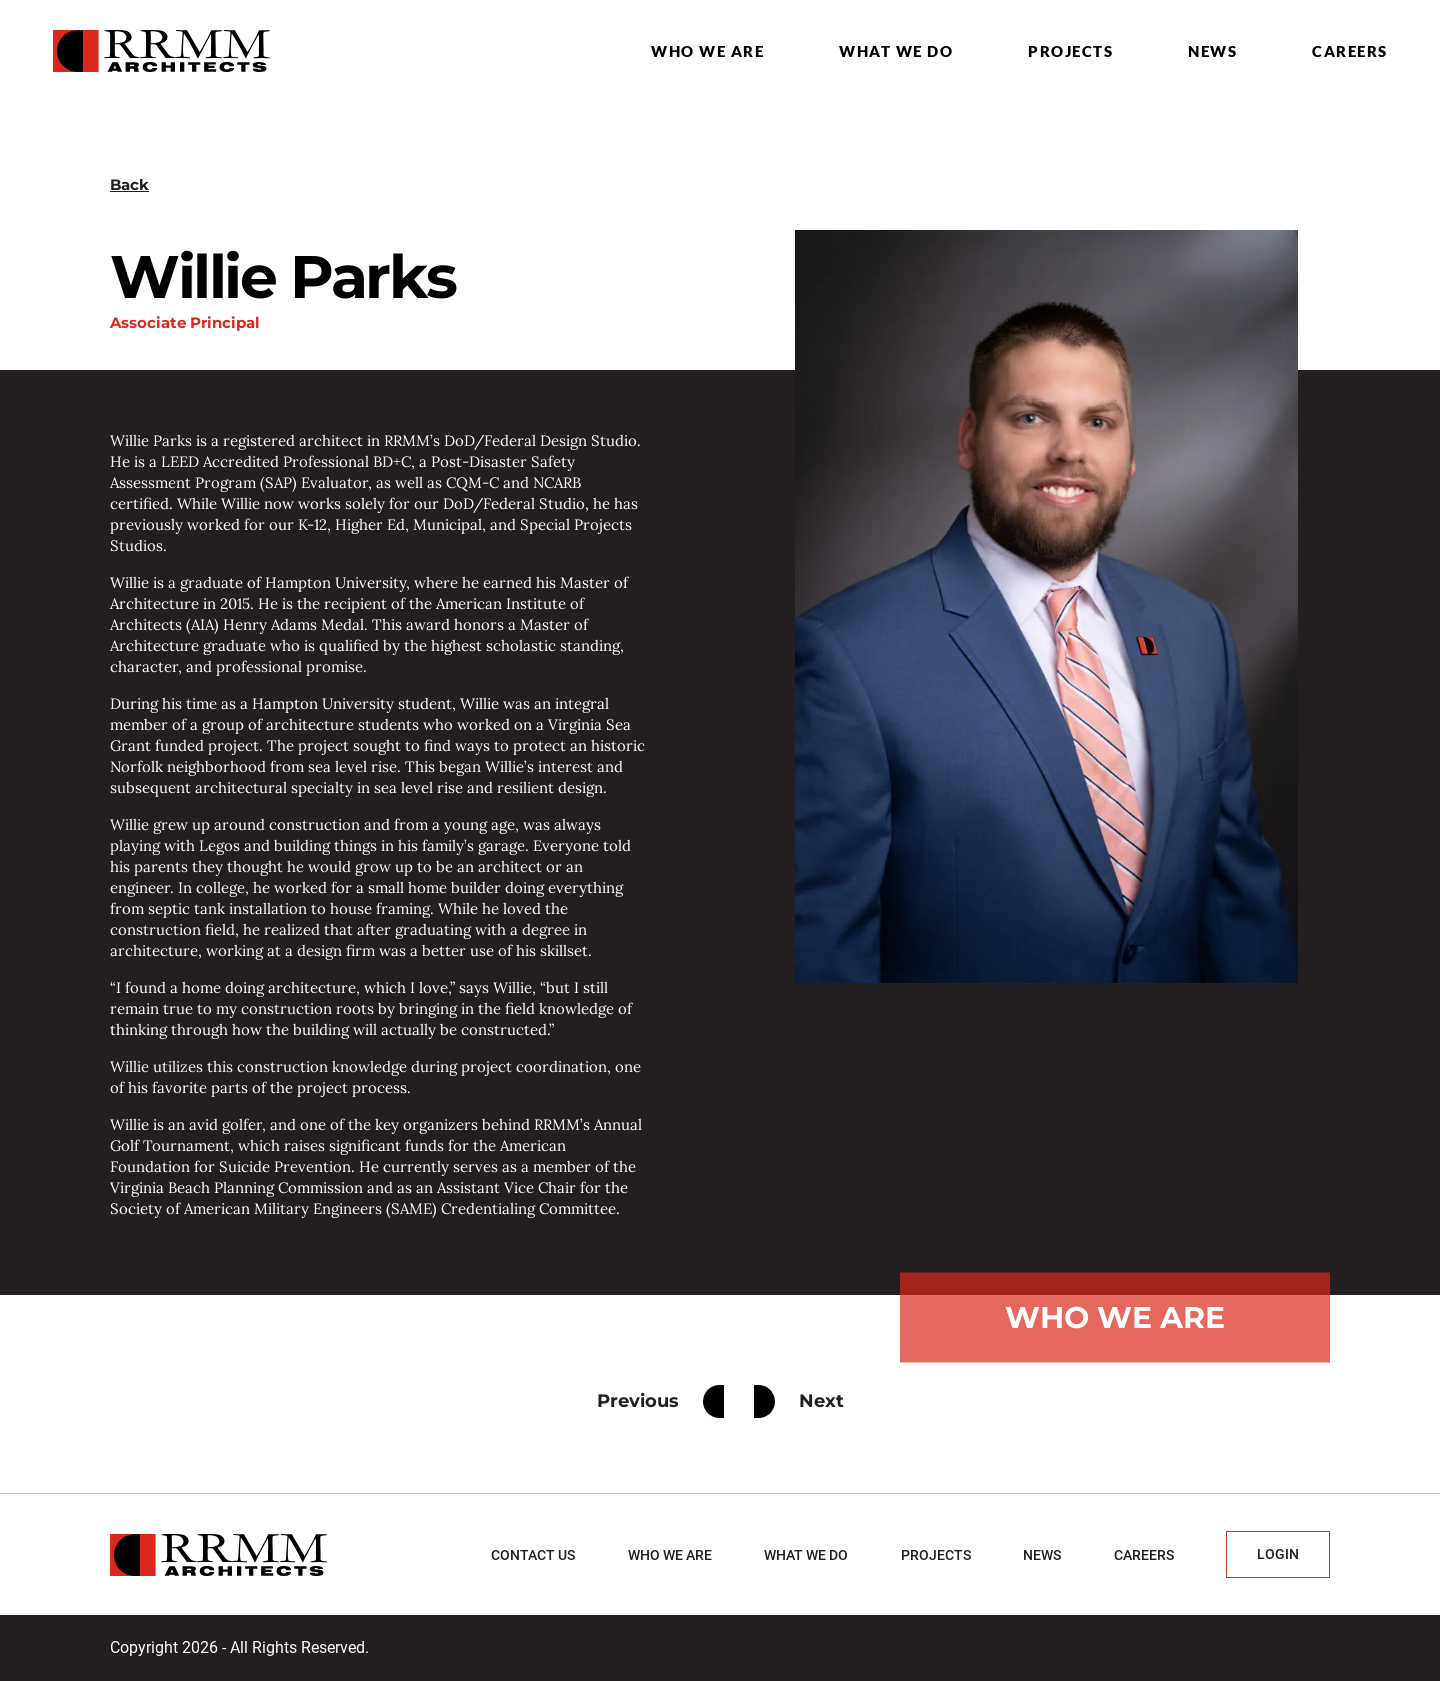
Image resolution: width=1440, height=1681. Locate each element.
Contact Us (533, 1555)
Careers (1350, 51)
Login (1278, 1554)
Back (129, 184)
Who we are (707, 51)
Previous (660, 1401)
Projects (1070, 51)
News (1212, 51)
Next (799, 1401)
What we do (896, 51)
